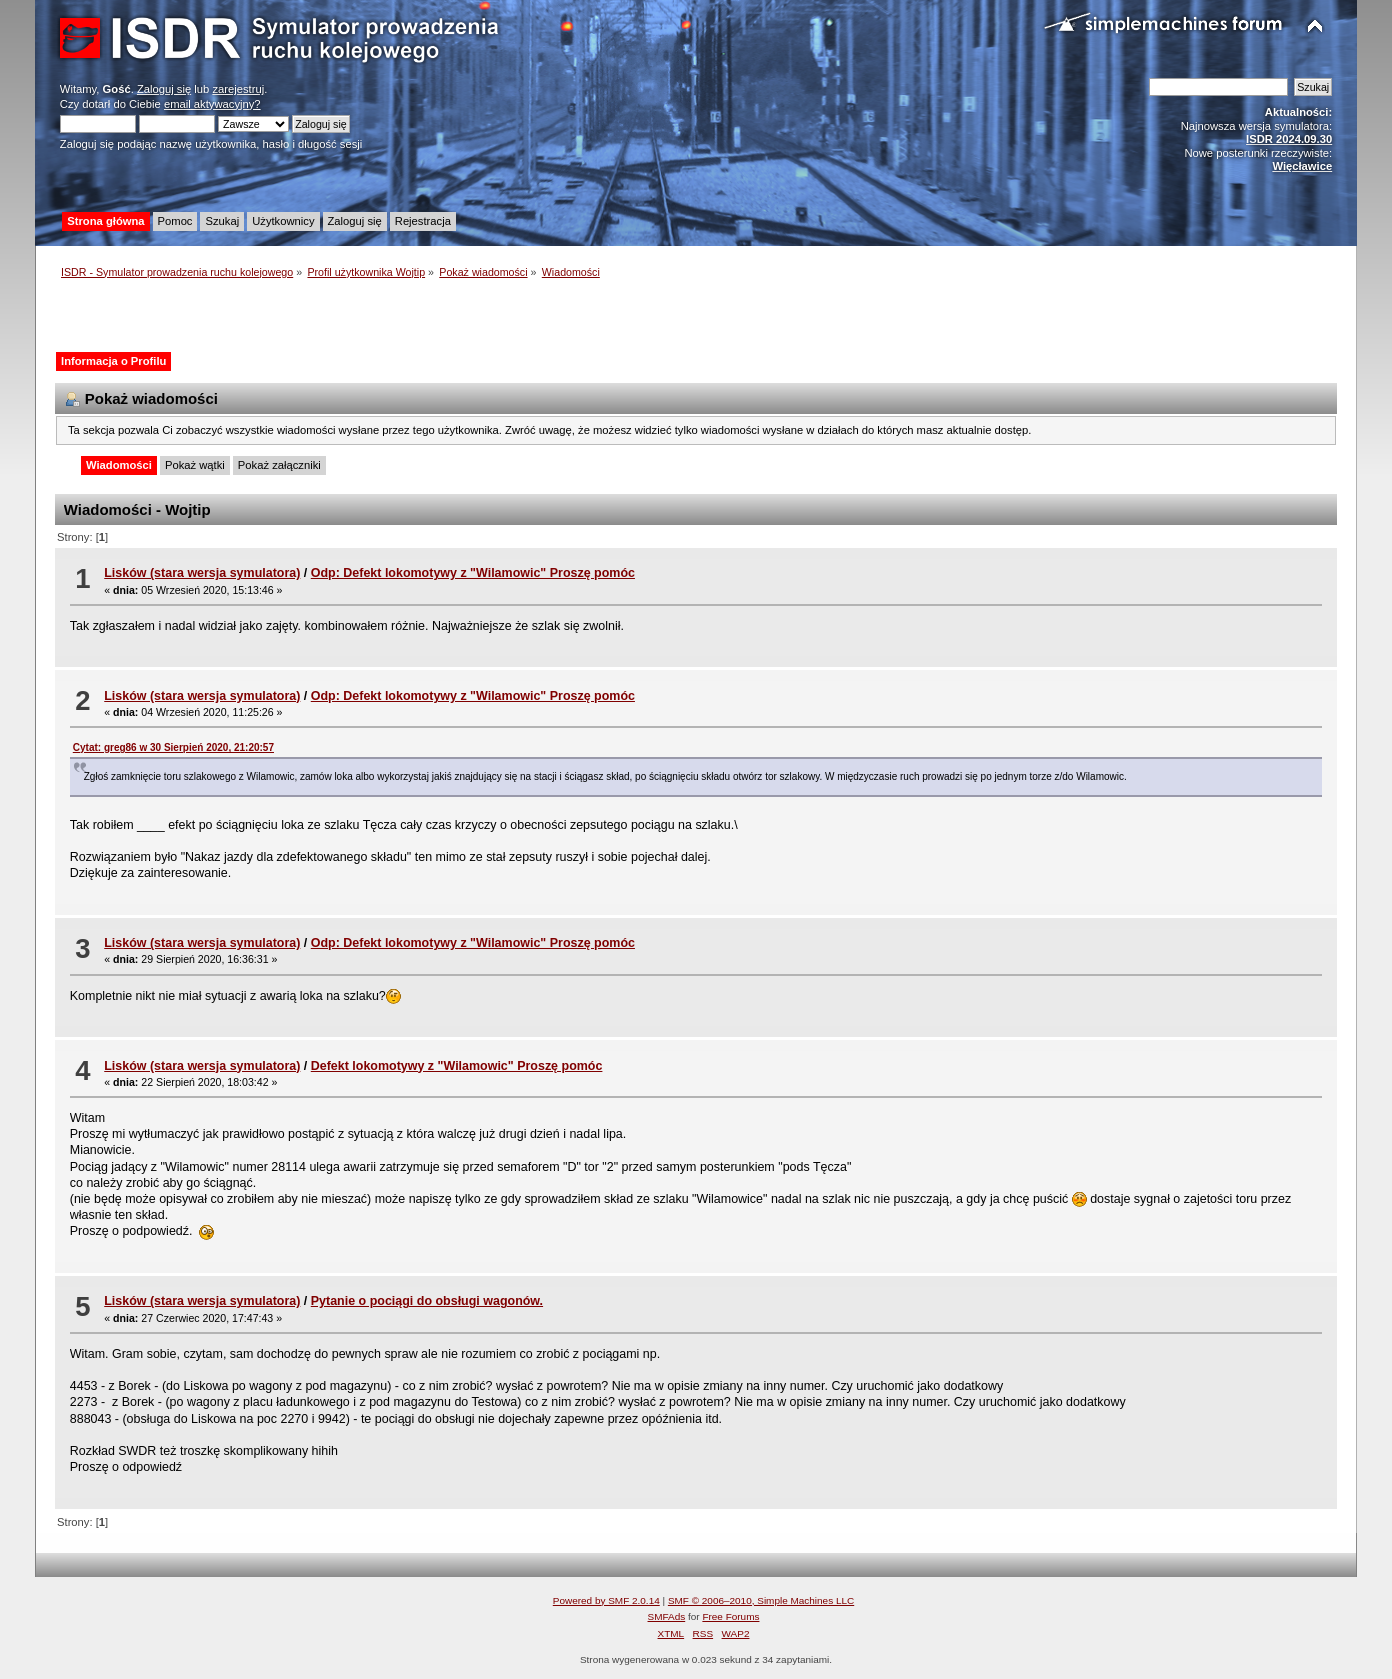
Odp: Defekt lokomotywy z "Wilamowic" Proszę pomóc (473, 573)
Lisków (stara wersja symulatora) (202, 573)
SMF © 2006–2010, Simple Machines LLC (761, 1600)
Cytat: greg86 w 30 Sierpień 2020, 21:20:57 (173, 747)
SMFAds (667, 1616)
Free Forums (730, 1616)
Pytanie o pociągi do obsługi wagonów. (427, 1301)
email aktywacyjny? (212, 104)
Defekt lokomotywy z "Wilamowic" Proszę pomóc (457, 1066)
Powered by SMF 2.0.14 (606, 1600)
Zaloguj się (164, 89)
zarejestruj (238, 89)
